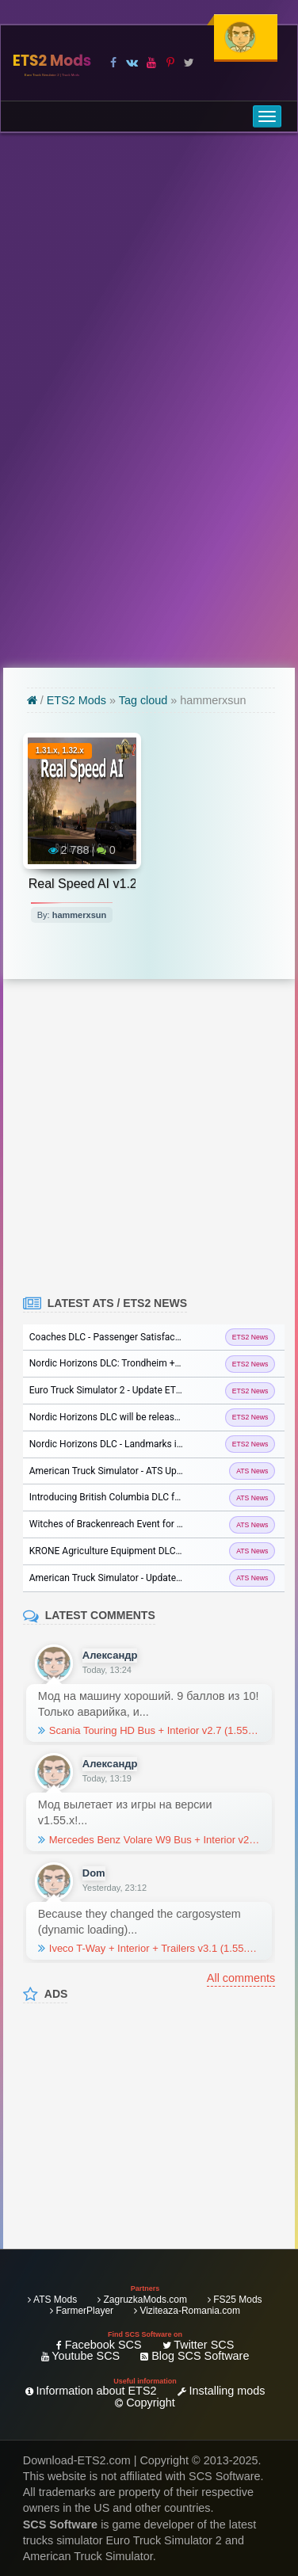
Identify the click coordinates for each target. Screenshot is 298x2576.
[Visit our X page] (189, 62)
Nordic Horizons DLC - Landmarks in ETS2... (121, 1444)
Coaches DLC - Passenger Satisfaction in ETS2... (131, 1337)
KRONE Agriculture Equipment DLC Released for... (133, 1551)
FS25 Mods (235, 2299)
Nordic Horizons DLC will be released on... (117, 1417)
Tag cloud (143, 700)
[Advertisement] (148, 400)
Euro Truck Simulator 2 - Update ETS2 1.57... (122, 1390)
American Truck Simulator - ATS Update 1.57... (126, 1471)
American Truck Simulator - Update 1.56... (116, 1577)
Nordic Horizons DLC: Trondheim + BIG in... (119, 1363)
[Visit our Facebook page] (113, 62)
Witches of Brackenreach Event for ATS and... (124, 1524)
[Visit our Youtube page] (151, 62)
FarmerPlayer (81, 2310)
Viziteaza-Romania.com (187, 2310)
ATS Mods (52, 2299)
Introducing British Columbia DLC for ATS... (119, 1497)
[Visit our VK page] (132, 62)
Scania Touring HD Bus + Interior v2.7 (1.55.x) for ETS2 (149, 1730)
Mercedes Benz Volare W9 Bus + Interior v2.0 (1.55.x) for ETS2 (149, 1840)
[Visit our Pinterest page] (170, 62)
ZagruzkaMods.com (142, 2299)
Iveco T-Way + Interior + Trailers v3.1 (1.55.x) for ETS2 (149, 1948)
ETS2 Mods (52, 63)
